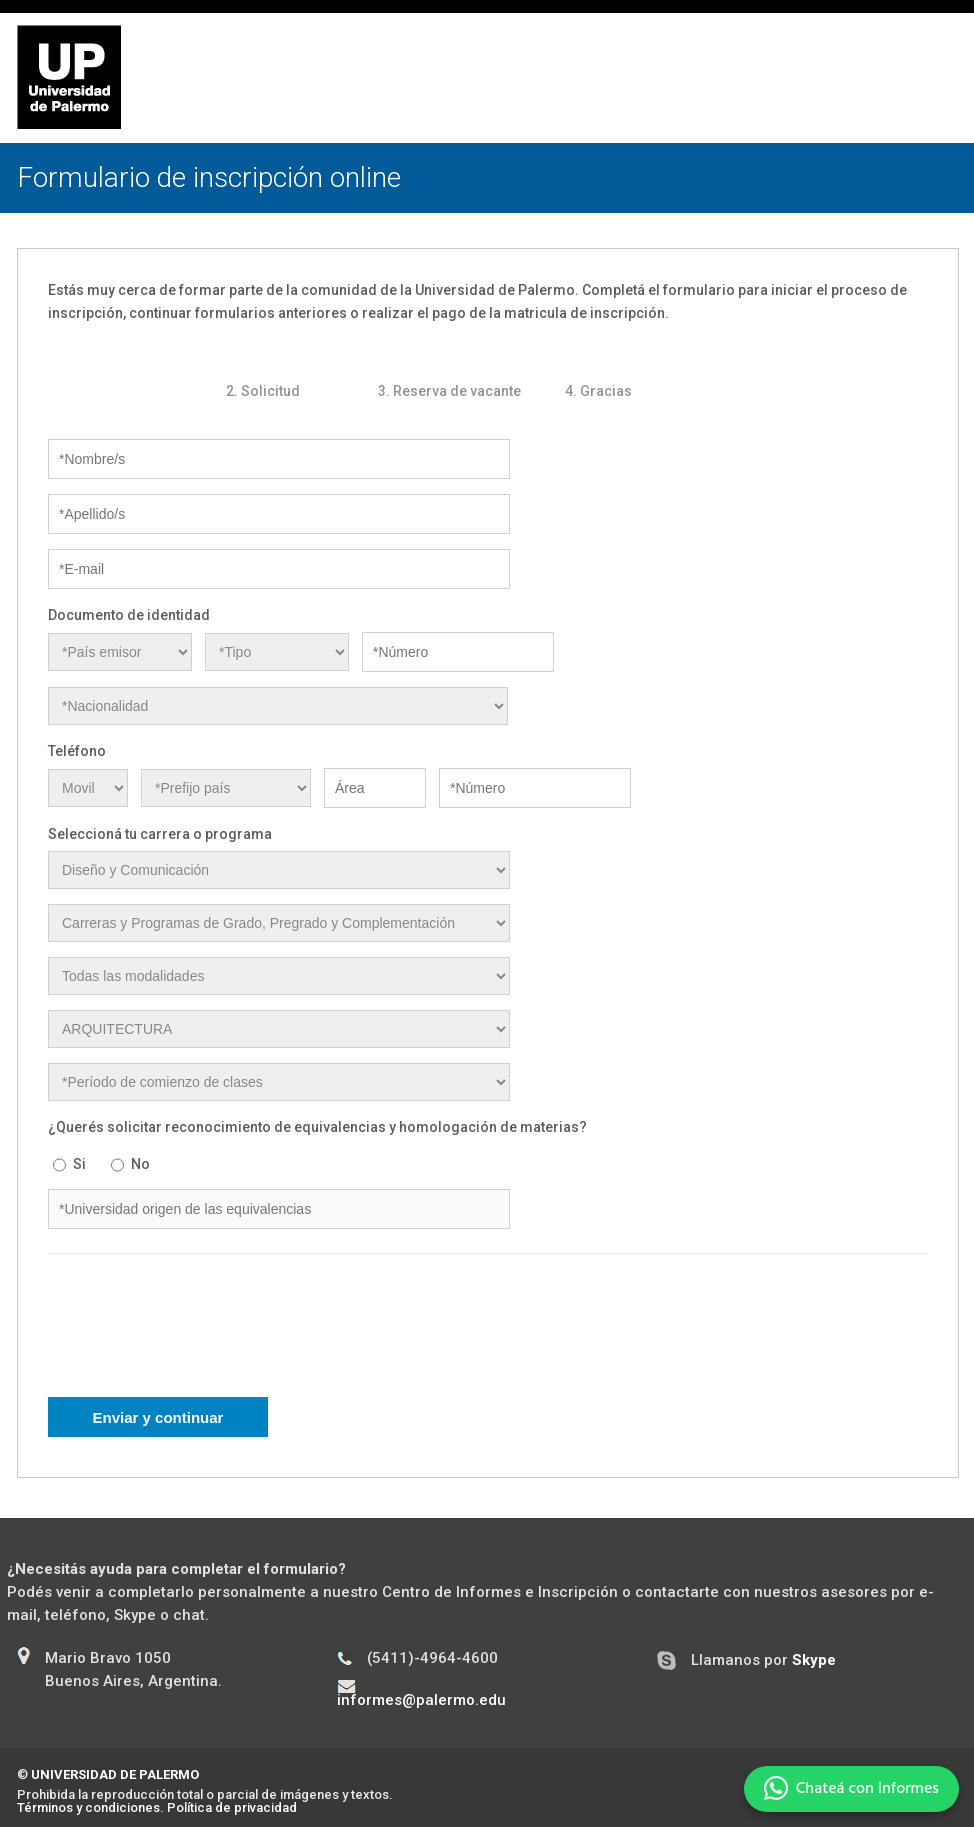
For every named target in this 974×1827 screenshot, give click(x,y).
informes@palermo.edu (421, 1700)
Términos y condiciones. (90, 1807)
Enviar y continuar (158, 1417)
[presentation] (200, 1338)
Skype (814, 1660)
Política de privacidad (232, 1807)
